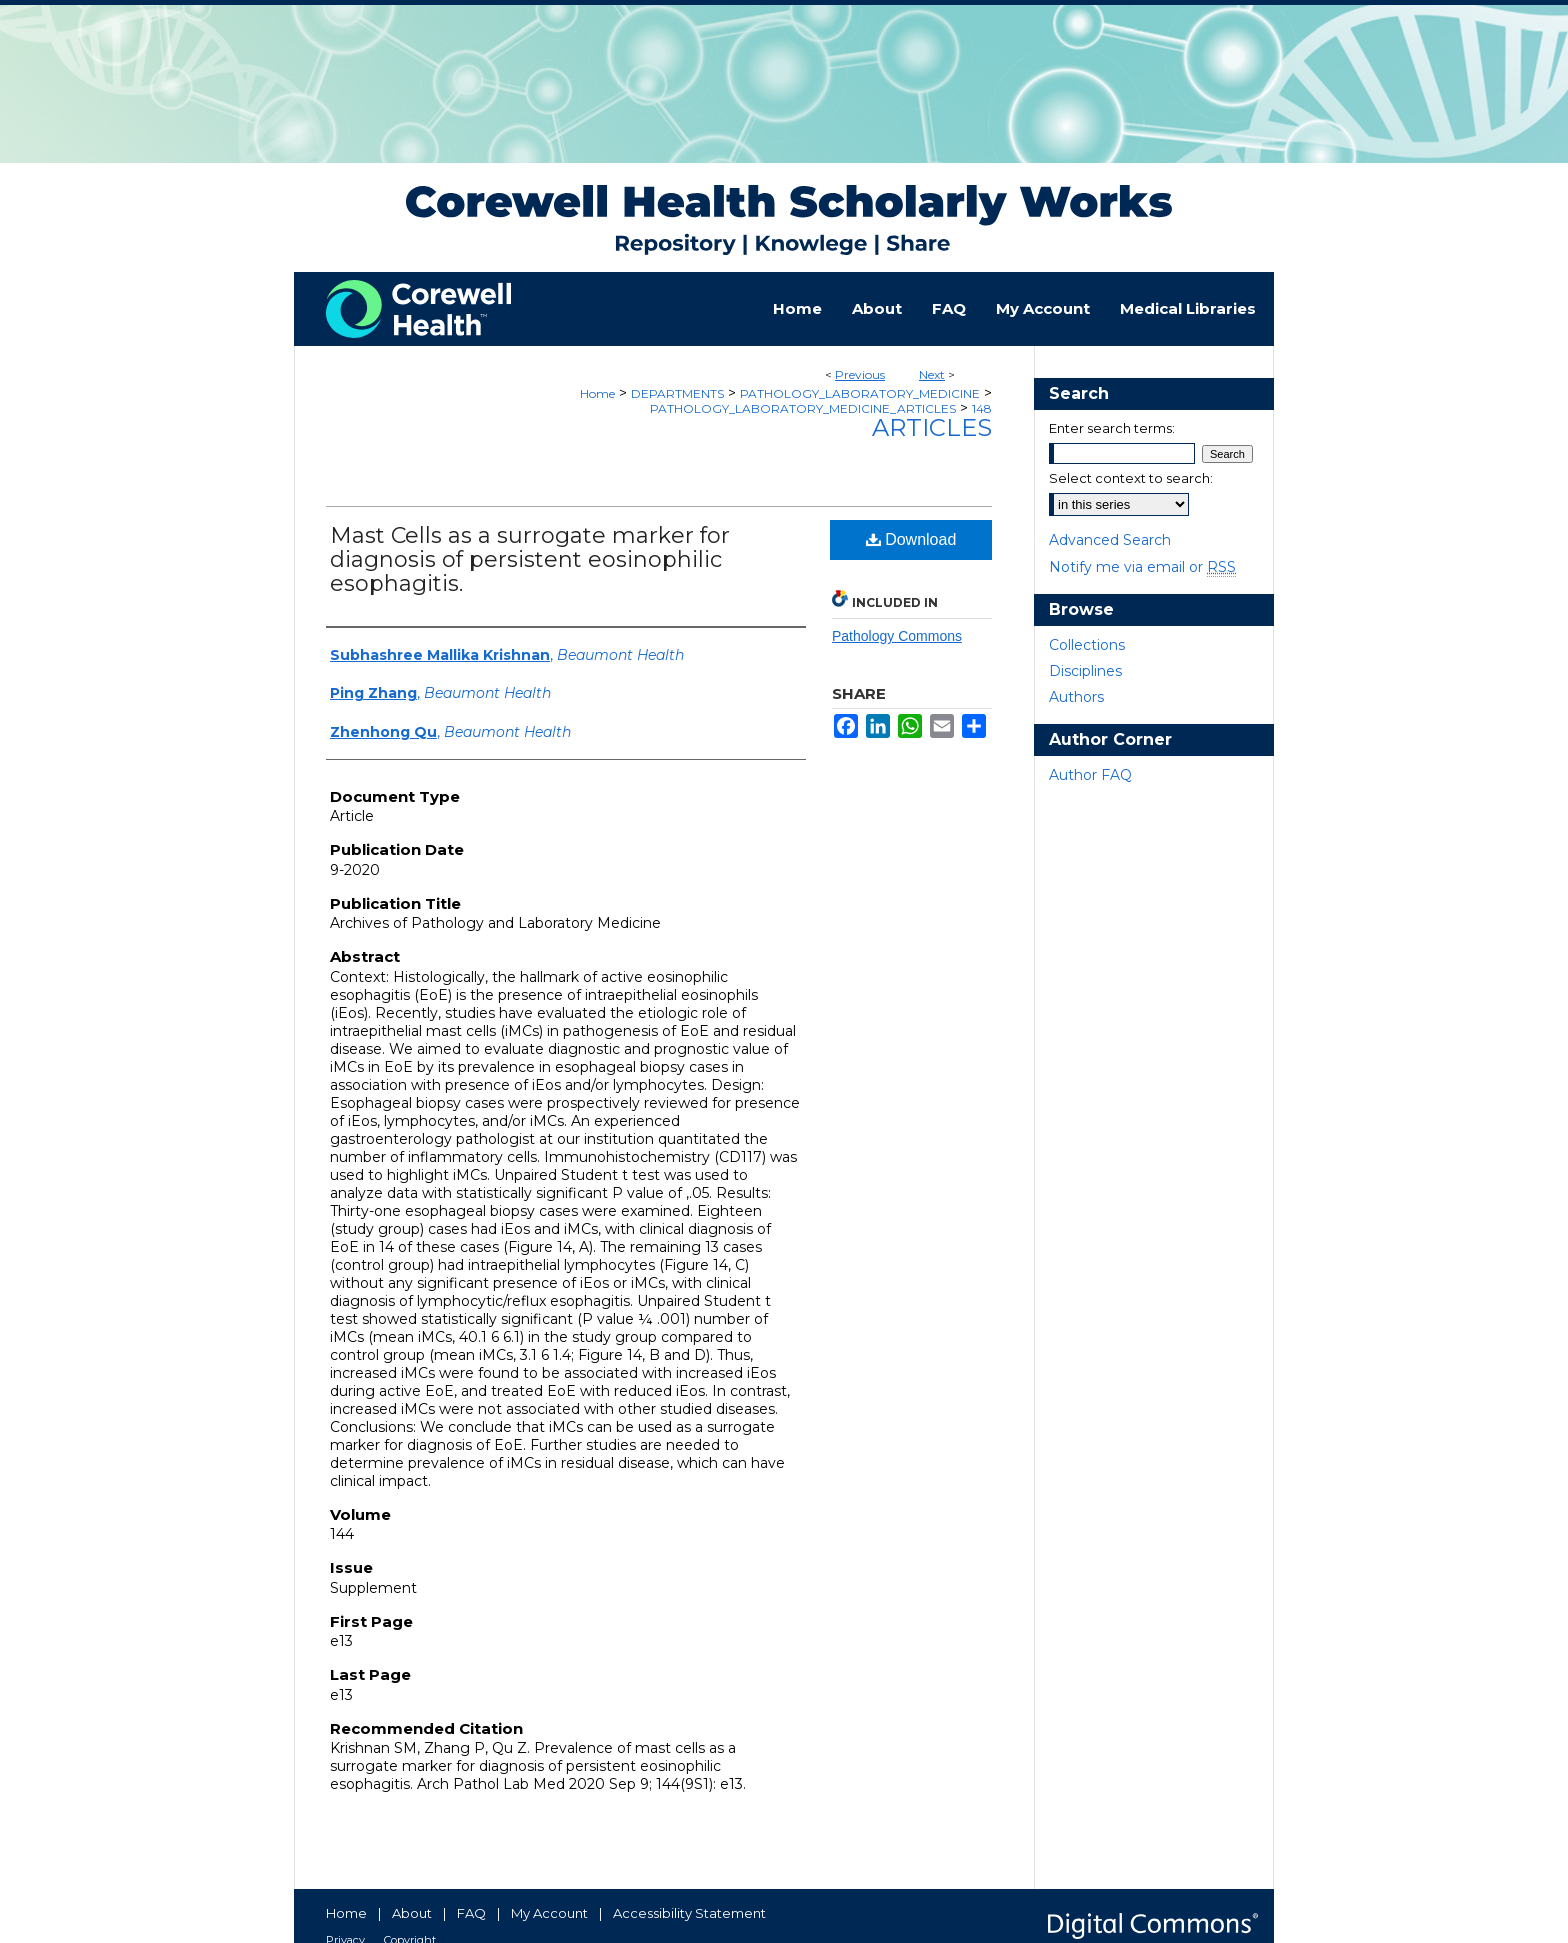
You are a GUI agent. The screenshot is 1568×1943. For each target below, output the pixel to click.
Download (911, 539)
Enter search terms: (1112, 428)
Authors (1076, 697)
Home (597, 393)
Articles (932, 427)
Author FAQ (1090, 775)
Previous (860, 374)
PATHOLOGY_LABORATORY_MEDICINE (860, 393)
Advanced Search (1110, 540)
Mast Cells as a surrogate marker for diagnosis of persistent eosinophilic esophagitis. (530, 559)
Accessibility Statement (689, 1913)
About (412, 1913)
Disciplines (1085, 671)
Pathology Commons (897, 636)
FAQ (471, 1913)
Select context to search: (1131, 478)
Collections (1087, 645)
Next (932, 374)
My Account (549, 1913)
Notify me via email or (1142, 567)
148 (982, 408)
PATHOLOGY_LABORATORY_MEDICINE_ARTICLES (803, 408)
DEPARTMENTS (677, 393)
